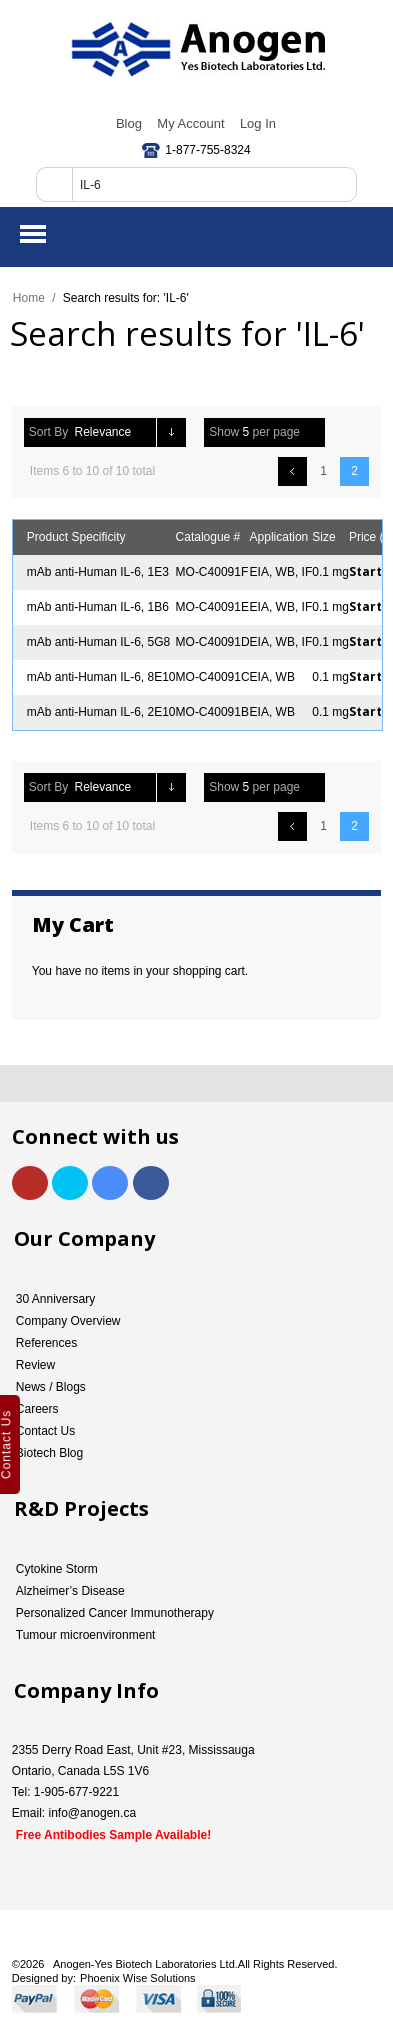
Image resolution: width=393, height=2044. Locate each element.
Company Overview (68, 1321)
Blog (129, 123)
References (46, 1343)
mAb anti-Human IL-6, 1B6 (98, 607)
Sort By (48, 432)
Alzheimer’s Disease (70, 1591)
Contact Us (45, 1431)
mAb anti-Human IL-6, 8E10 (101, 677)
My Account (190, 123)
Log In (258, 123)
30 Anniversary (55, 1299)
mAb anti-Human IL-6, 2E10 (101, 712)
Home (29, 298)
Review (35, 1365)
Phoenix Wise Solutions (138, 1978)
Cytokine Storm (57, 1569)
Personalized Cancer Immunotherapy (115, 1613)
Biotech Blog (49, 1453)
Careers (37, 1409)
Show (224, 432)
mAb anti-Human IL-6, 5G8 (98, 642)
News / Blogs (51, 1387)
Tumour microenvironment (86, 1635)
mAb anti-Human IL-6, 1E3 (98, 572)
